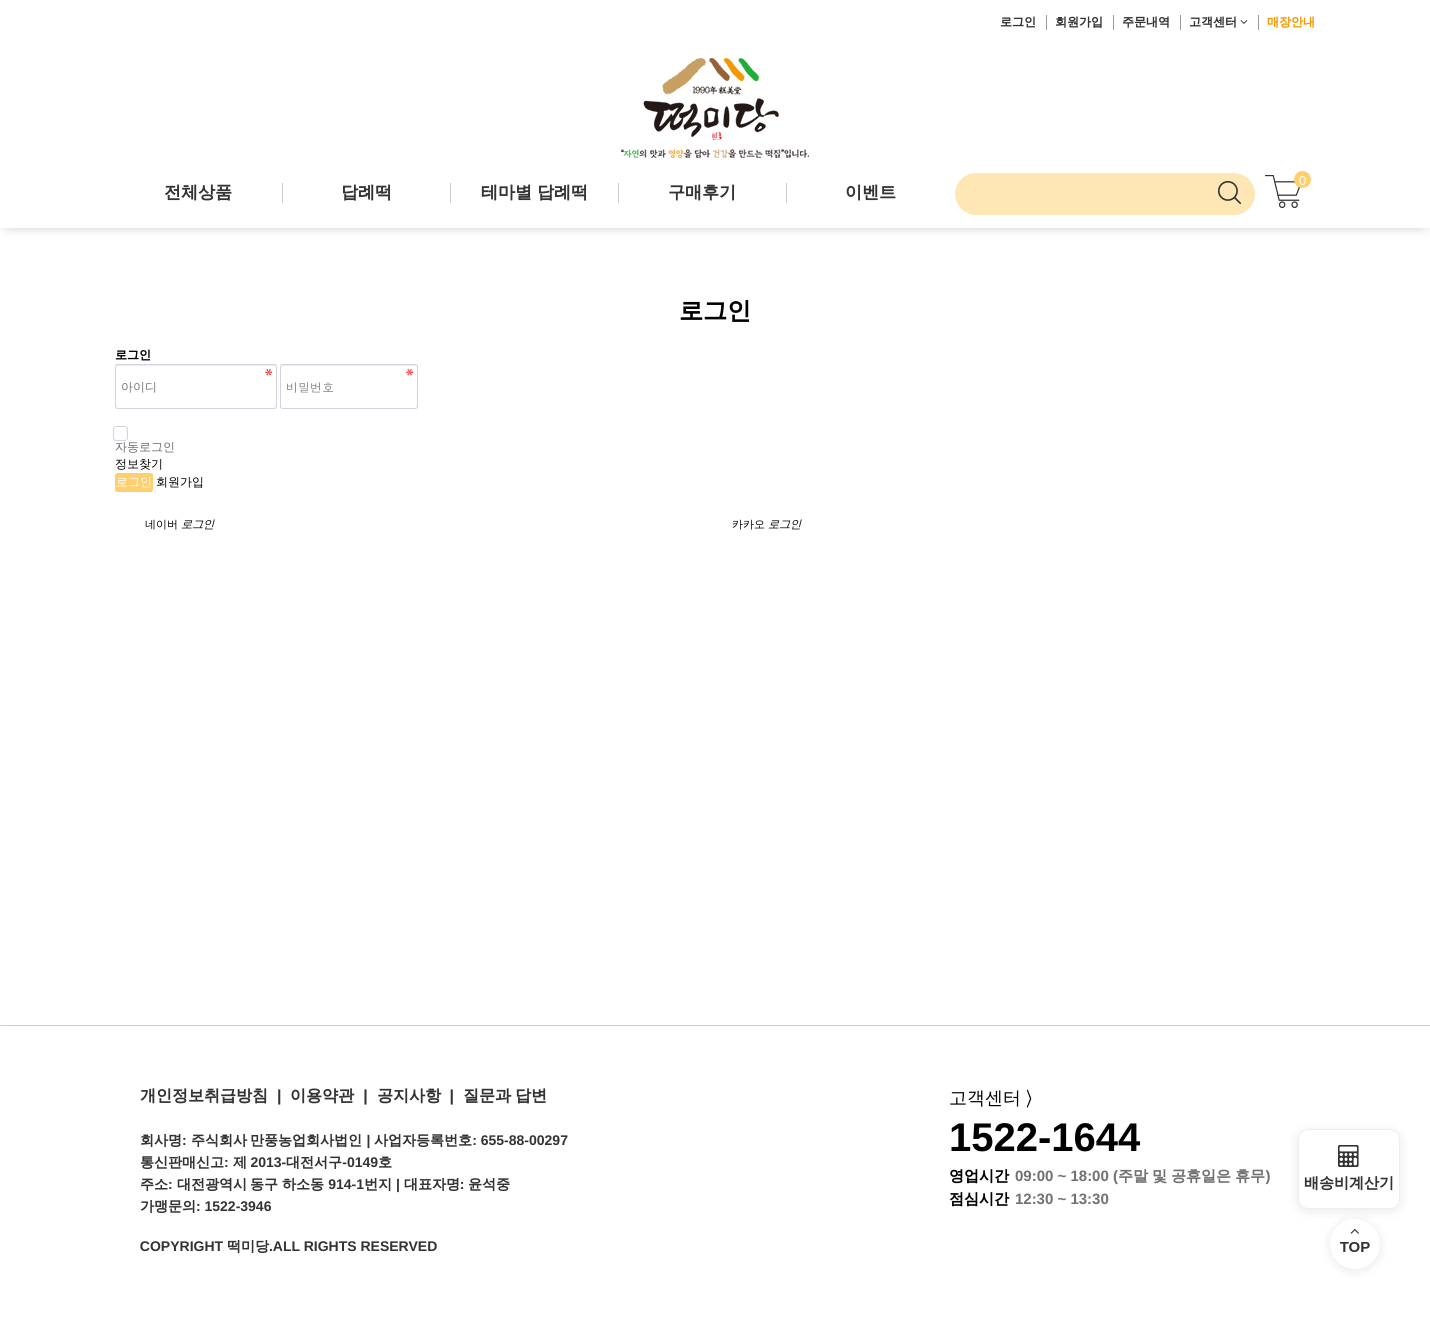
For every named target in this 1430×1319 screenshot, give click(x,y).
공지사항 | (411, 1095)
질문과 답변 (500, 1095)
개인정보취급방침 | (210, 1095)
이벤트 (870, 192)
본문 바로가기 (0, 0)
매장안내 (1291, 22)
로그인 (1018, 22)
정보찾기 (139, 464)
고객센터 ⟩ (990, 1098)
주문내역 (1146, 22)
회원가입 (1079, 22)
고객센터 (1218, 22)
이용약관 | (324, 1095)
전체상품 (198, 192)
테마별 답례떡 (534, 192)
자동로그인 (145, 440)
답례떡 (366, 192)
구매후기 (702, 192)
